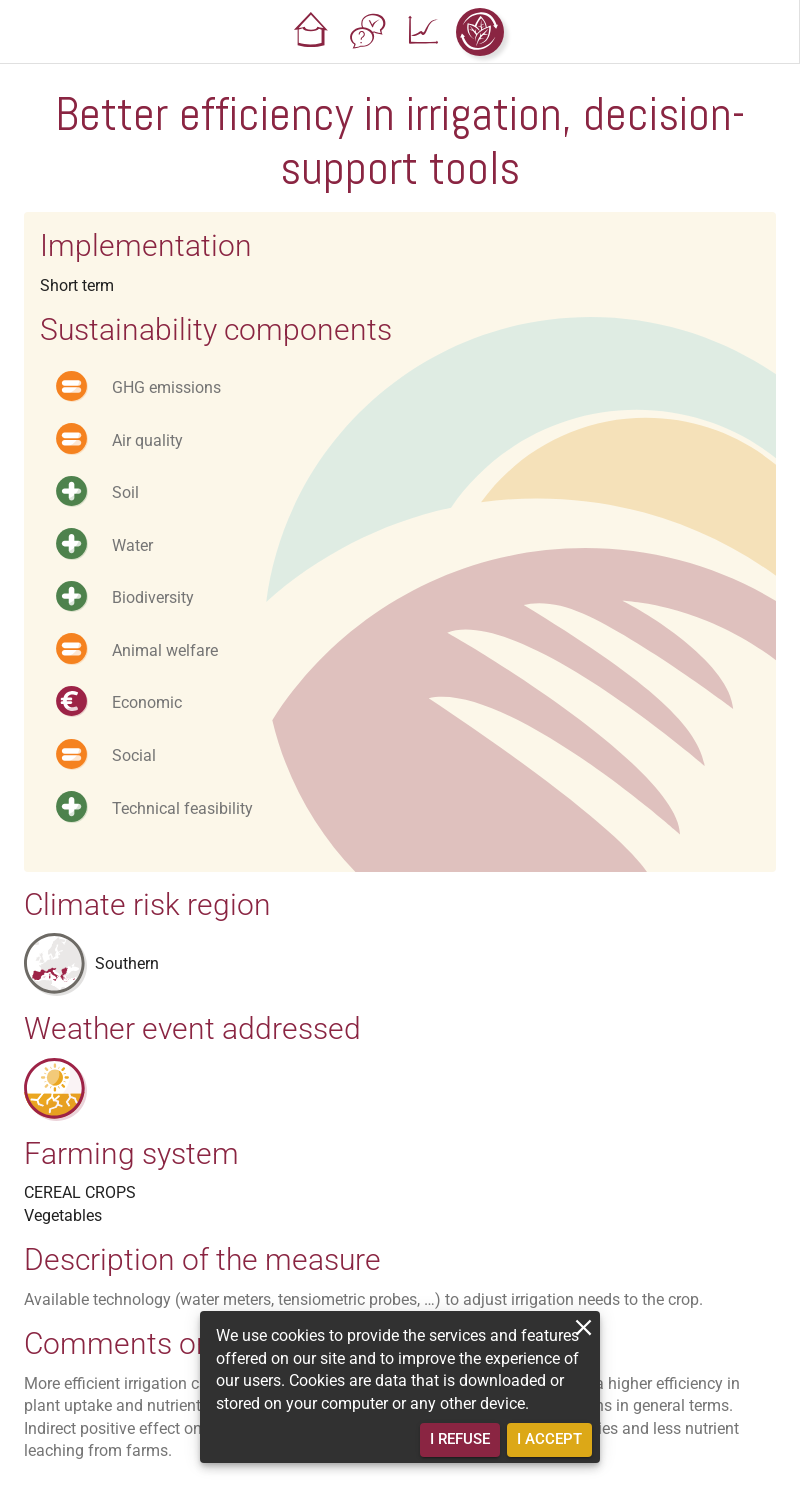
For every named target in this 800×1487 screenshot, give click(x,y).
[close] (583, 1327)
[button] (312, 32)
